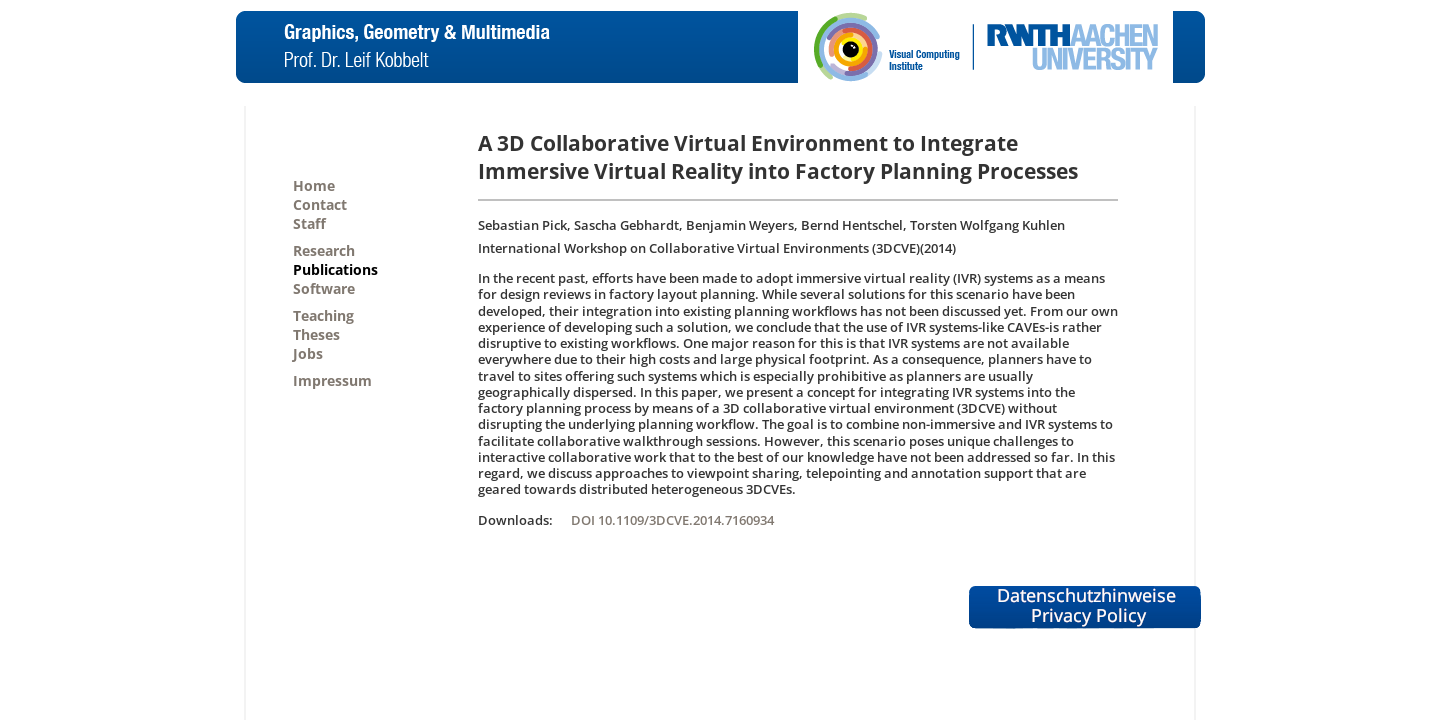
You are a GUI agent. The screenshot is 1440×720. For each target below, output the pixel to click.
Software (324, 288)
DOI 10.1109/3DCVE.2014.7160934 (672, 520)
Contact (320, 204)
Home (314, 185)
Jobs (308, 353)
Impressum (332, 380)
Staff (309, 223)
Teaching (323, 315)
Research (324, 250)
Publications (335, 269)
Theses (316, 334)
